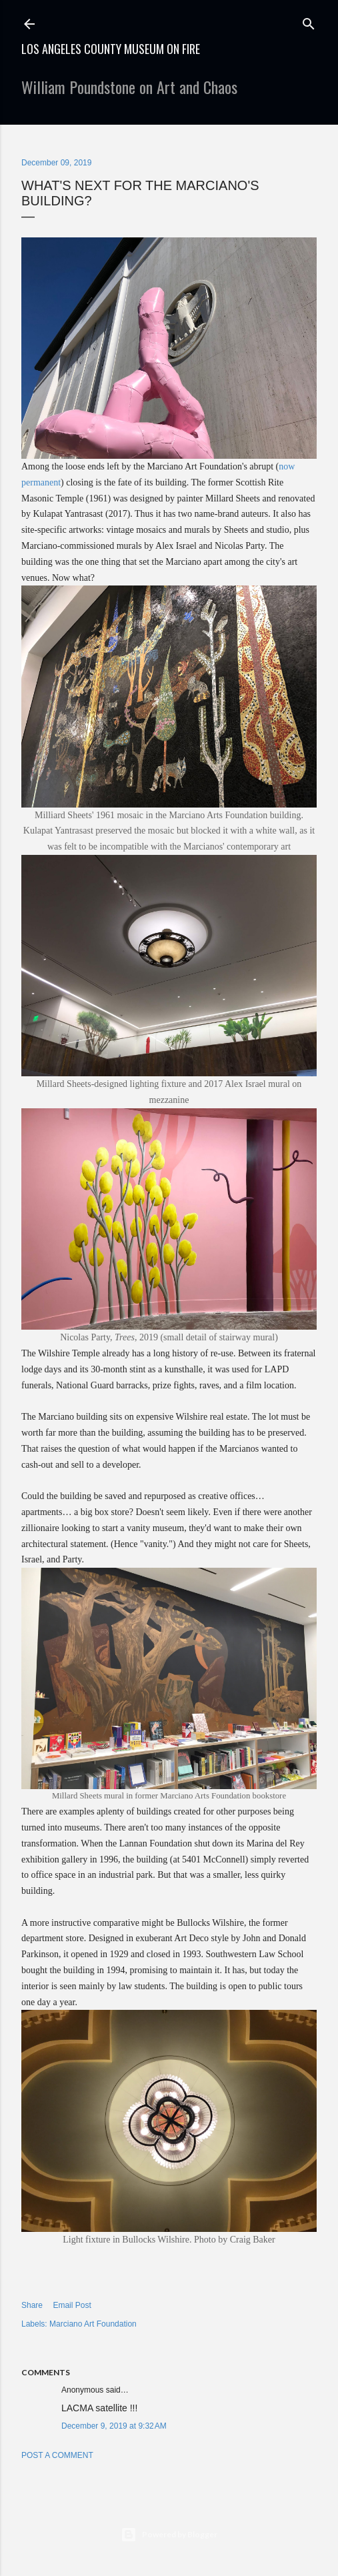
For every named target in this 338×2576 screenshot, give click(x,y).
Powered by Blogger (169, 2535)
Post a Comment (57, 2455)
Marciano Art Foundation (93, 2324)
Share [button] (32, 2305)
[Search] (309, 21)
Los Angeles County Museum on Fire (110, 48)
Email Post (72, 2305)
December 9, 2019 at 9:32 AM (114, 2426)
